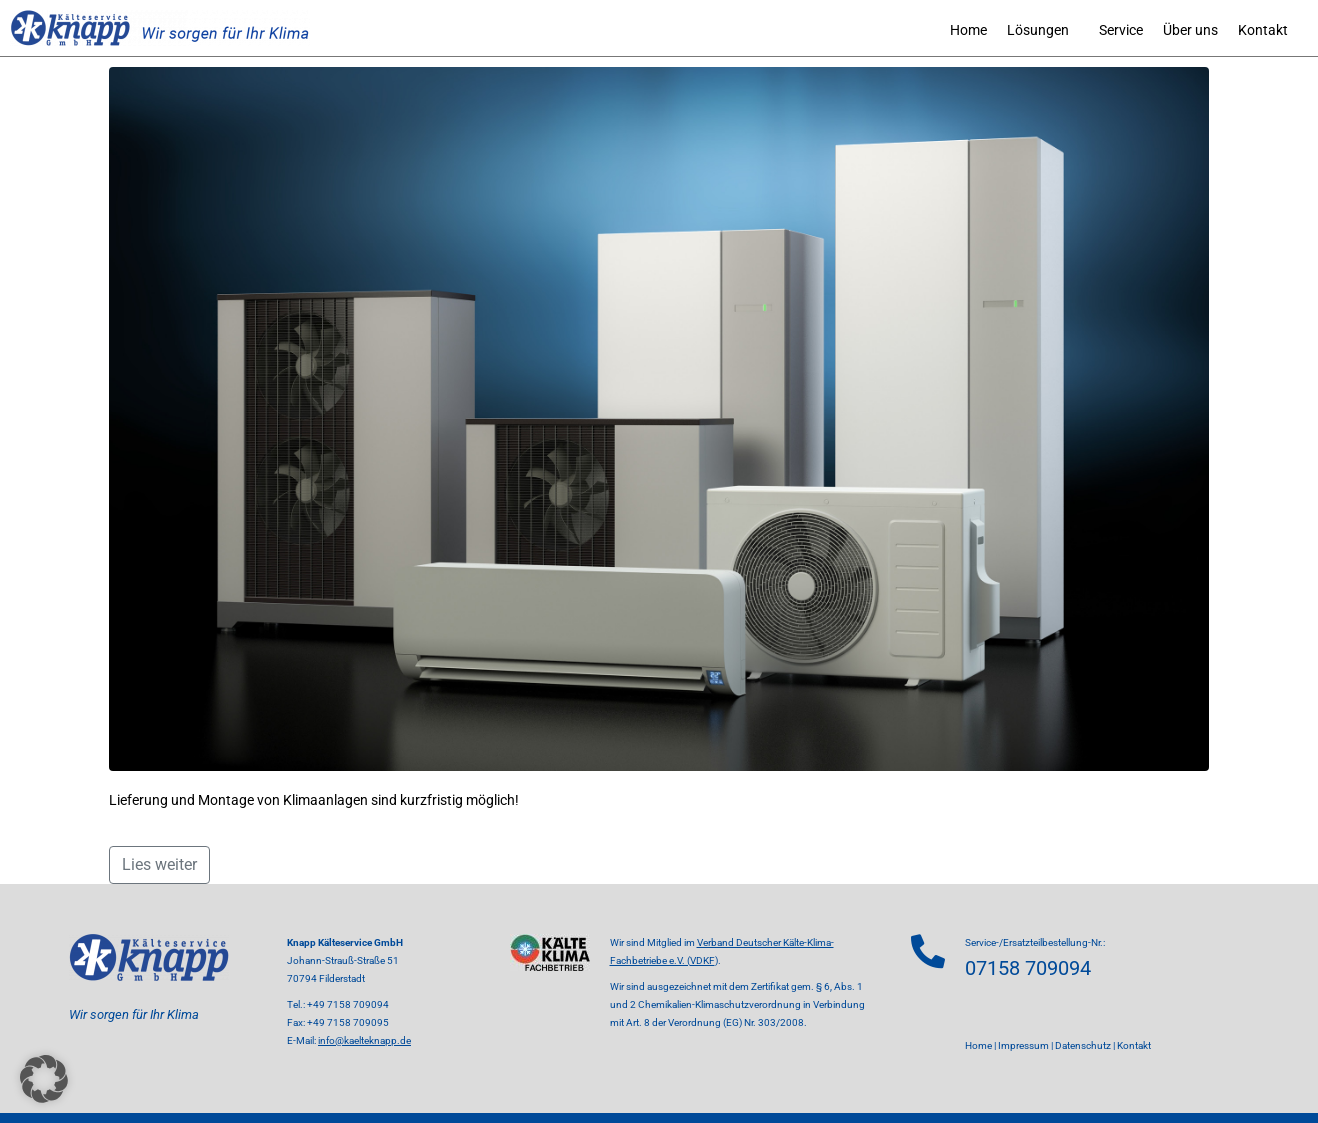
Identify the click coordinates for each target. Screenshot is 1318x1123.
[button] (44, 1079)
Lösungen (1038, 30)
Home (968, 30)
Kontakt (1263, 30)
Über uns (1190, 30)
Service (1121, 30)
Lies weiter (159, 864)
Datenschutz (1083, 1045)
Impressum (1023, 1045)
